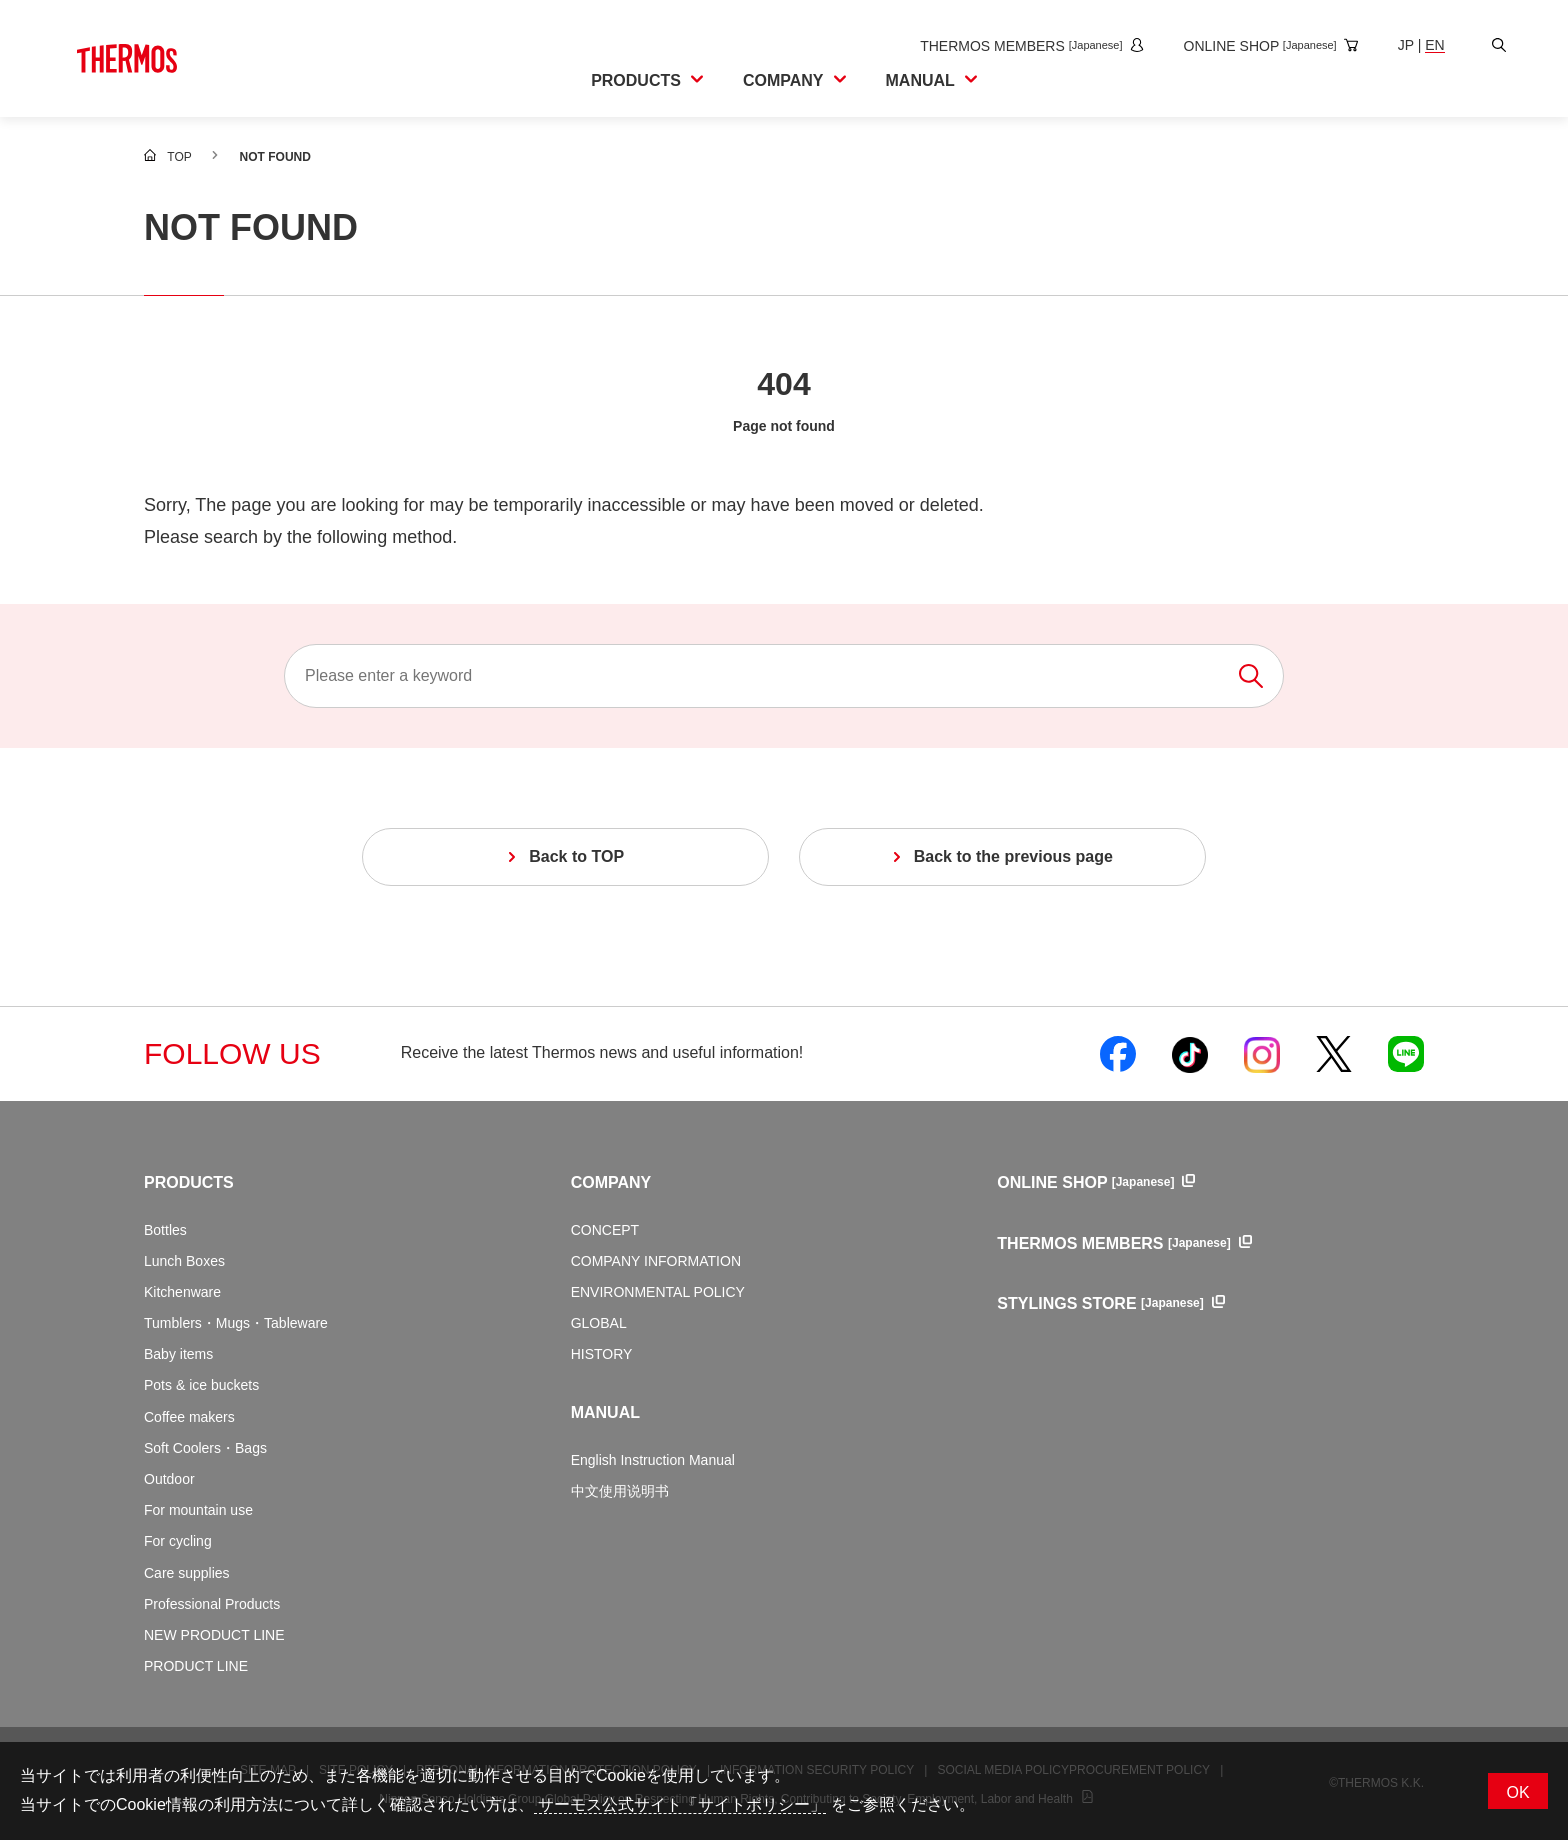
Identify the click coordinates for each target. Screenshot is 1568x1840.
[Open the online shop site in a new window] (1253, 46)
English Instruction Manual (653, 1460)
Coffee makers (189, 1417)
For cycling (178, 1541)
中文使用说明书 (620, 1491)
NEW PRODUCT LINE (214, 1635)
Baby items (178, 1354)
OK (1517, 1792)
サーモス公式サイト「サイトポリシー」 (680, 1804)
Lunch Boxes (184, 1261)
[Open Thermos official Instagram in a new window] (1262, 1054)
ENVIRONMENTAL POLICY (658, 1292)
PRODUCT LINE (196, 1666)
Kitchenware (182, 1292)
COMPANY (611, 1182)
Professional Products (212, 1604)
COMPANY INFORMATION (656, 1261)
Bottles (165, 1230)
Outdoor (169, 1479)
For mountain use (198, 1510)
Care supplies (187, 1573)
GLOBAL (599, 1323)
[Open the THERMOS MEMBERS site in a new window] (1013, 46)
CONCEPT (605, 1230)
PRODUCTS (189, 1182)
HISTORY (602, 1354)
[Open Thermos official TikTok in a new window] (1190, 1054)
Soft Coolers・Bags (205, 1448)
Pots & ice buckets (201, 1385)
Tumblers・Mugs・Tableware (236, 1323)
